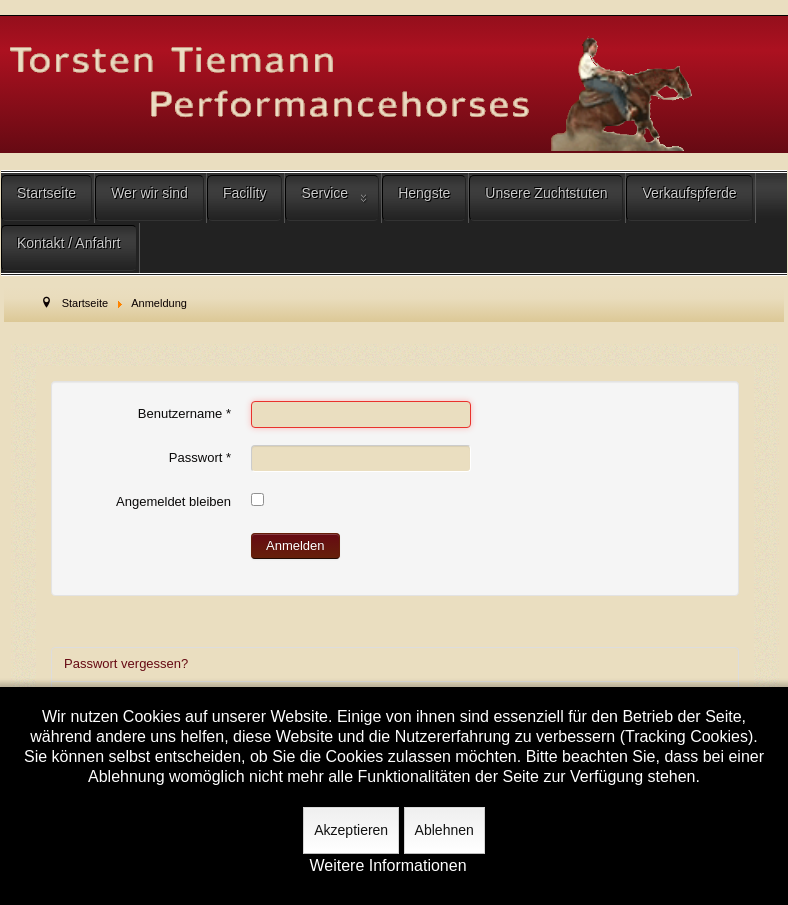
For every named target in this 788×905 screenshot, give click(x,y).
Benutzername (184, 413)
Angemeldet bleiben (173, 501)
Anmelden (295, 545)
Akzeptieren (351, 830)
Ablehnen (444, 830)
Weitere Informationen (387, 866)
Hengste (424, 193)
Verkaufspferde (689, 193)
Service (324, 193)
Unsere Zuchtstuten (546, 193)
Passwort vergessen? (126, 663)
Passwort (200, 457)
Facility (245, 193)
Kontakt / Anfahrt (69, 243)
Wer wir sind (149, 193)
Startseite (46, 193)
